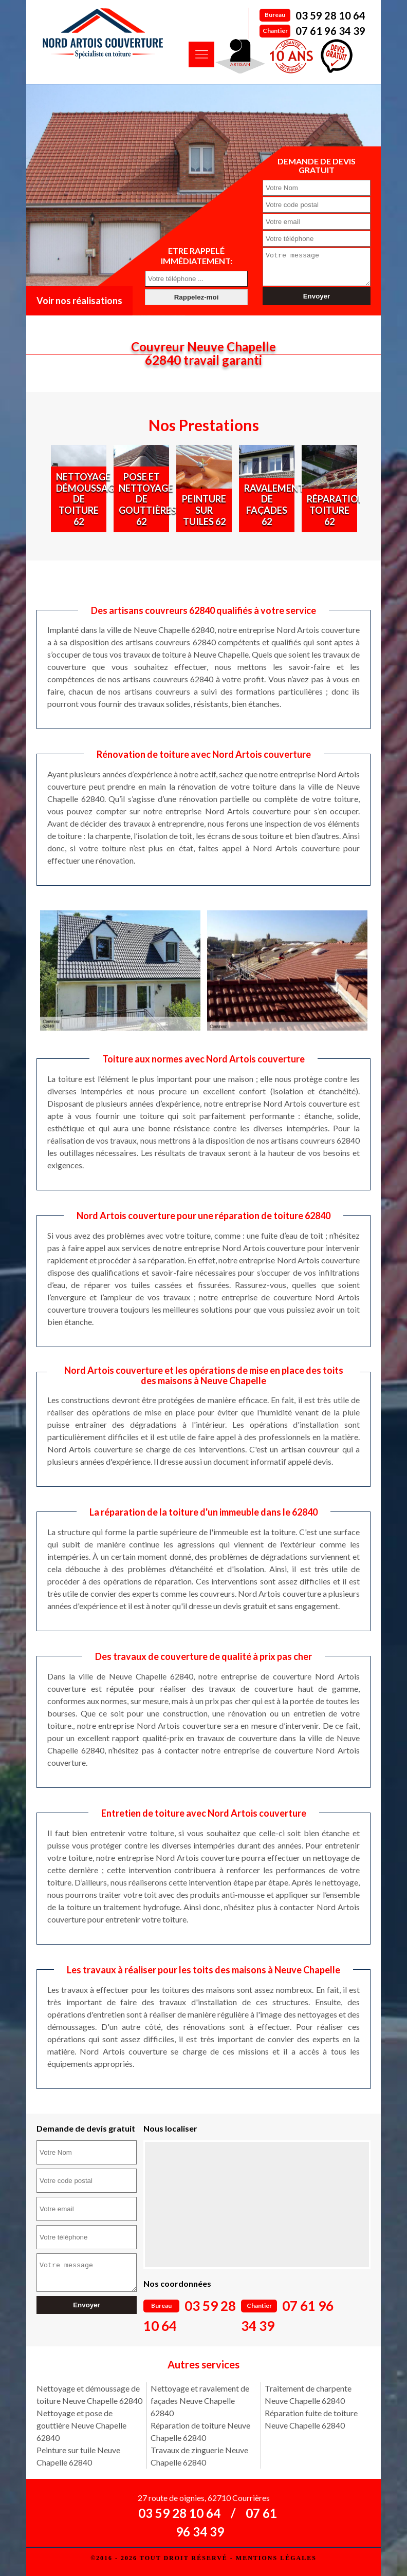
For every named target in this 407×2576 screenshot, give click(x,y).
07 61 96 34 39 (330, 31)
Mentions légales (276, 2558)
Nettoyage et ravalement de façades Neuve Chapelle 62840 (200, 2400)
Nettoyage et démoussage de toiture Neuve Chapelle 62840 (89, 2394)
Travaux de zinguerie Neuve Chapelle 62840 (199, 2456)
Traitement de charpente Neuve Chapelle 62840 (308, 2394)
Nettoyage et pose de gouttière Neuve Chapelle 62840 (81, 2425)
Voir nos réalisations (79, 300)
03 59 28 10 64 (330, 15)
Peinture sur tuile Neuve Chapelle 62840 (78, 2456)
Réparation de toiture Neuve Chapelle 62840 (200, 2431)
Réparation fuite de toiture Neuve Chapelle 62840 (311, 2419)
